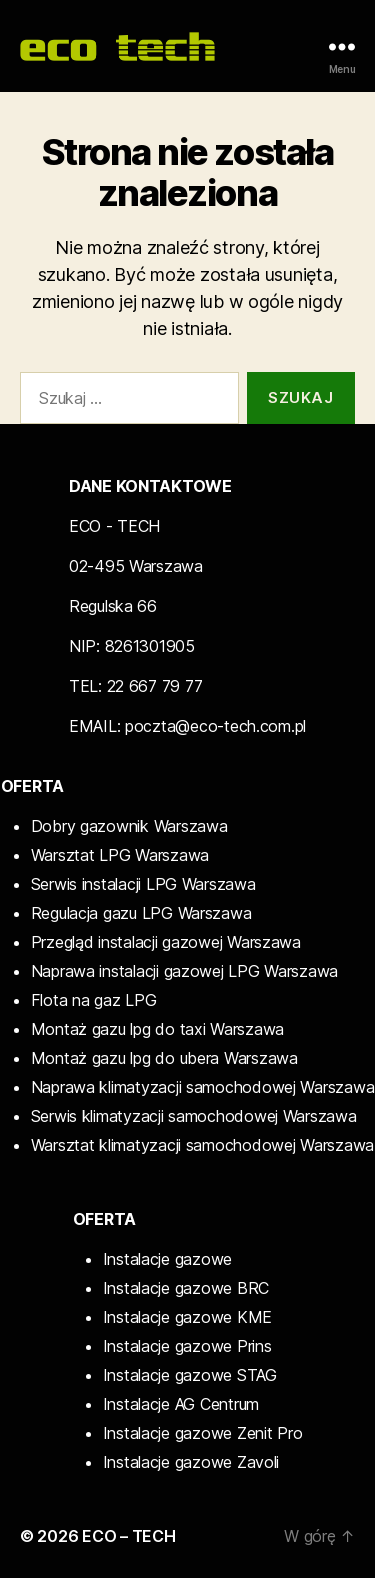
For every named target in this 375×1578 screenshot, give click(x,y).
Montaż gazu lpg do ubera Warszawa (164, 1058)
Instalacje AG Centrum (181, 1404)
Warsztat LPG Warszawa (120, 855)
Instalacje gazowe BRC (186, 1288)
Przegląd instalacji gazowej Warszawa (166, 942)
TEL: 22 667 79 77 (135, 686)
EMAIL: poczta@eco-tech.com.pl (187, 726)
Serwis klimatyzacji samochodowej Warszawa (194, 1116)
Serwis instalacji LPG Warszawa (143, 884)
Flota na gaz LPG (94, 1000)
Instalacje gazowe (167, 1259)
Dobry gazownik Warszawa (129, 826)
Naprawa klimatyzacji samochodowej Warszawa (203, 1087)
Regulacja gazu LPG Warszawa (141, 913)
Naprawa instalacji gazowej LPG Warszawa (184, 971)
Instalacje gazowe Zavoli (191, 1462)
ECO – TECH (128, 1536)
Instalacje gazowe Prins (187, 1346)
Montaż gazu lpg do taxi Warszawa (157, 1029)
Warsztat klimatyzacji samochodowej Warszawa (202, 1145)
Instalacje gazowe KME (187, 1317)
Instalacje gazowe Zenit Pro (203, 1433)
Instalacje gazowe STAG (190, 1375)
